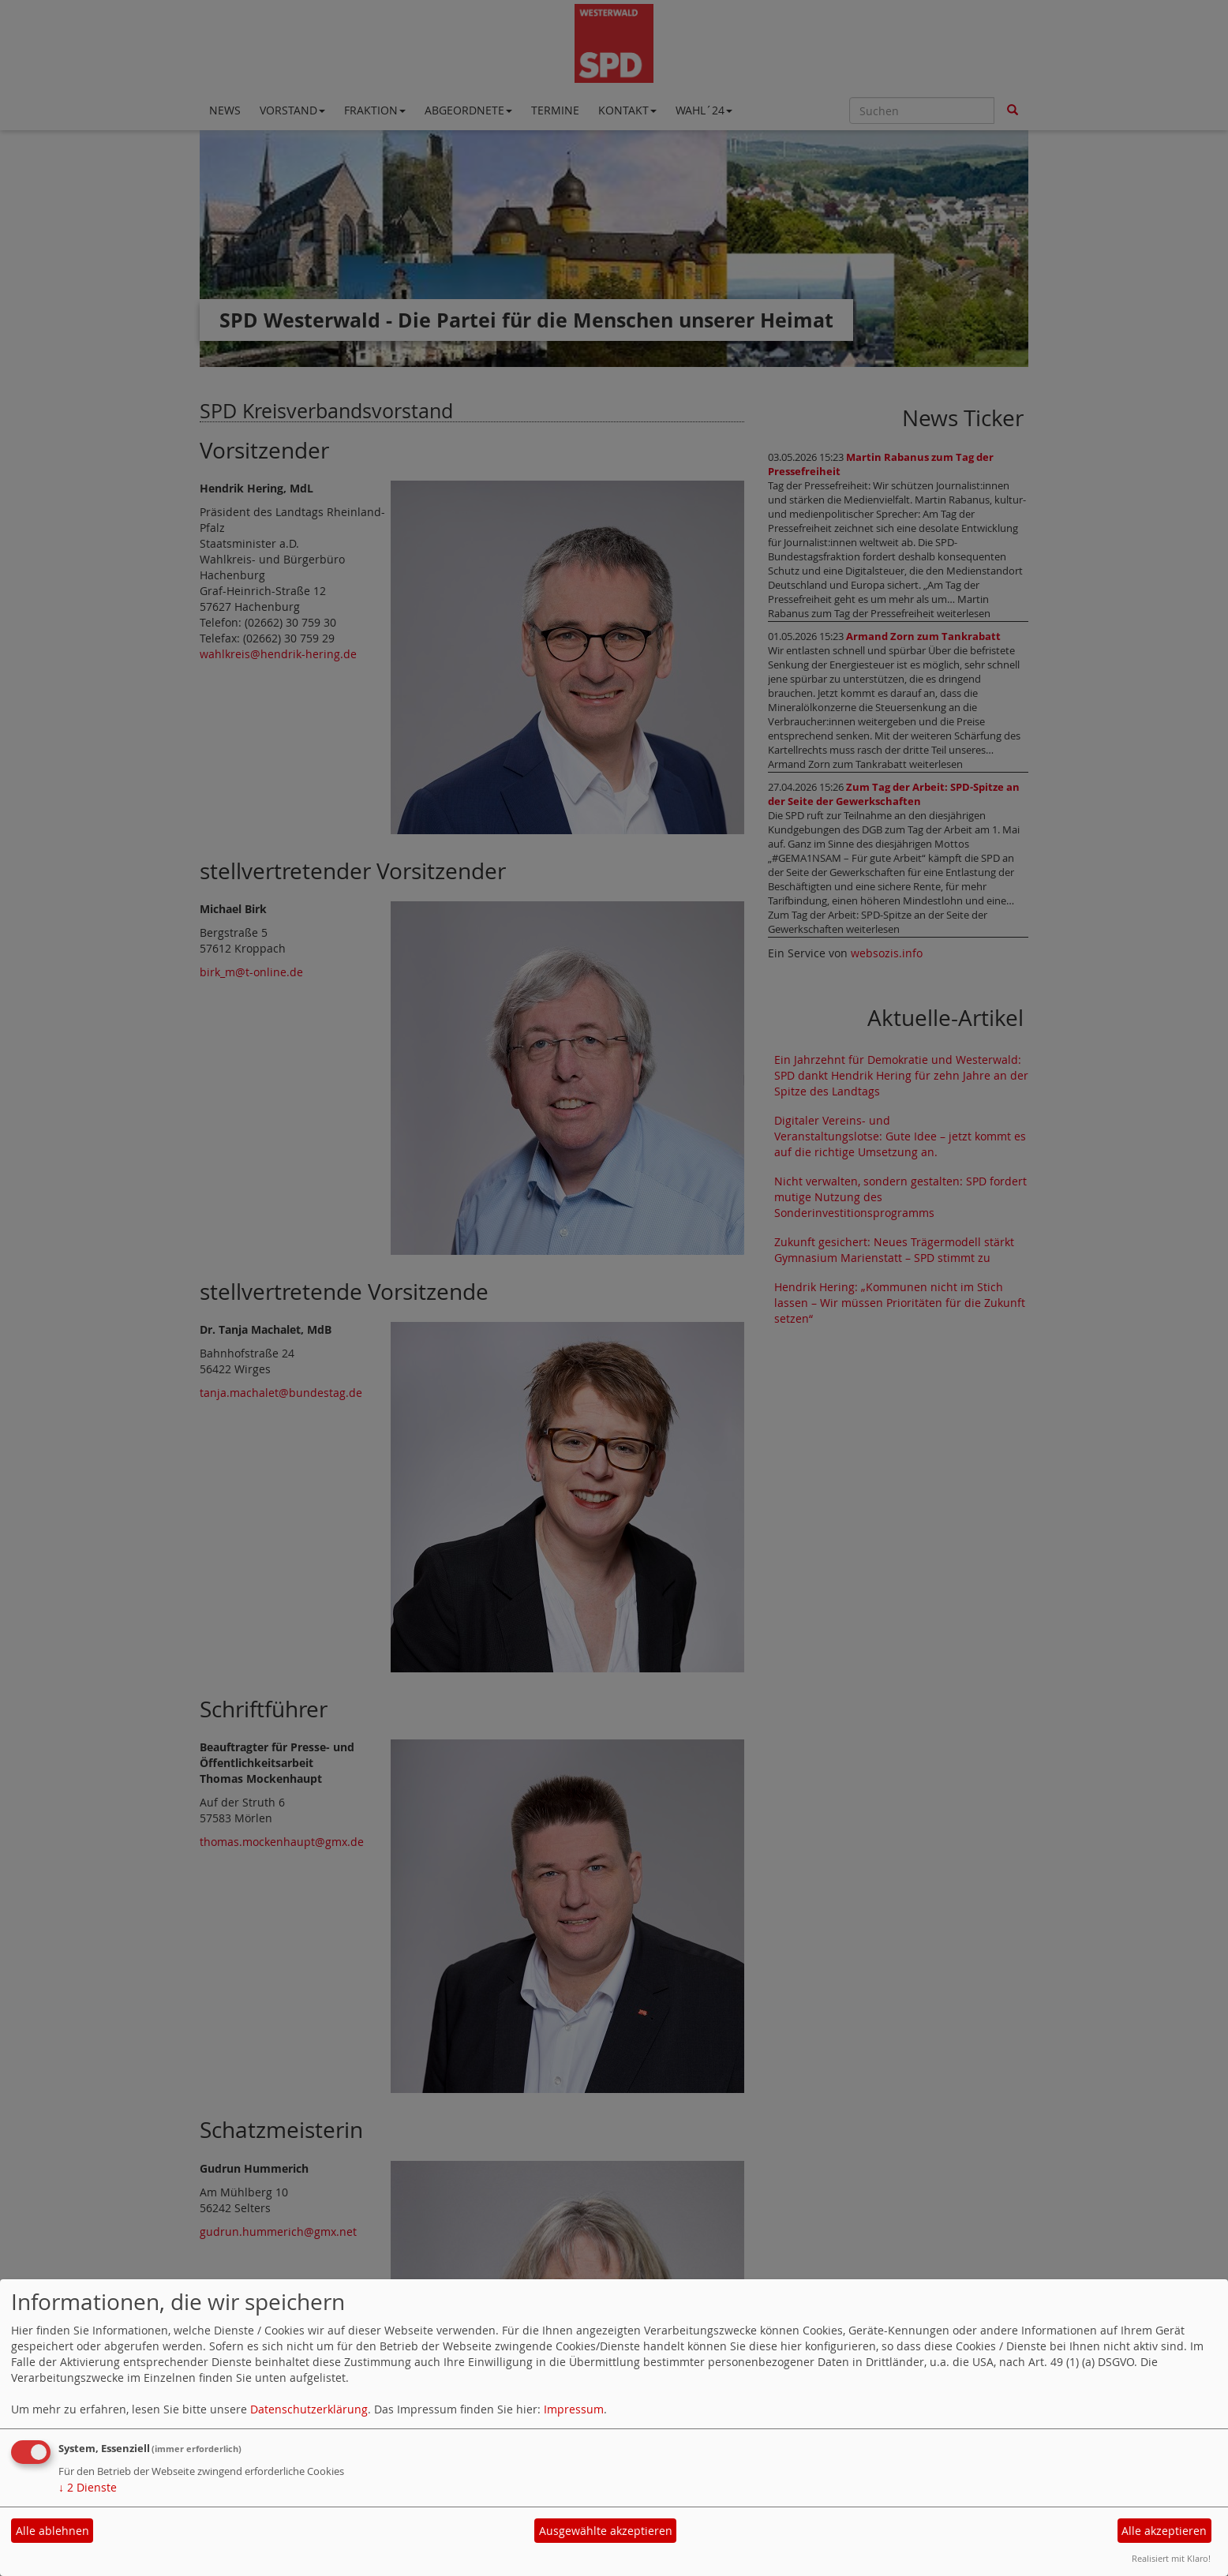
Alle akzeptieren (1164, 2530)
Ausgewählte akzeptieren (605, 2530)
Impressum (574, 2409)
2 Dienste (87, 2487)
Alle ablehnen (52, 2530)
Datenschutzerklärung (309, 2409)
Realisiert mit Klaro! (1171, 2558)
